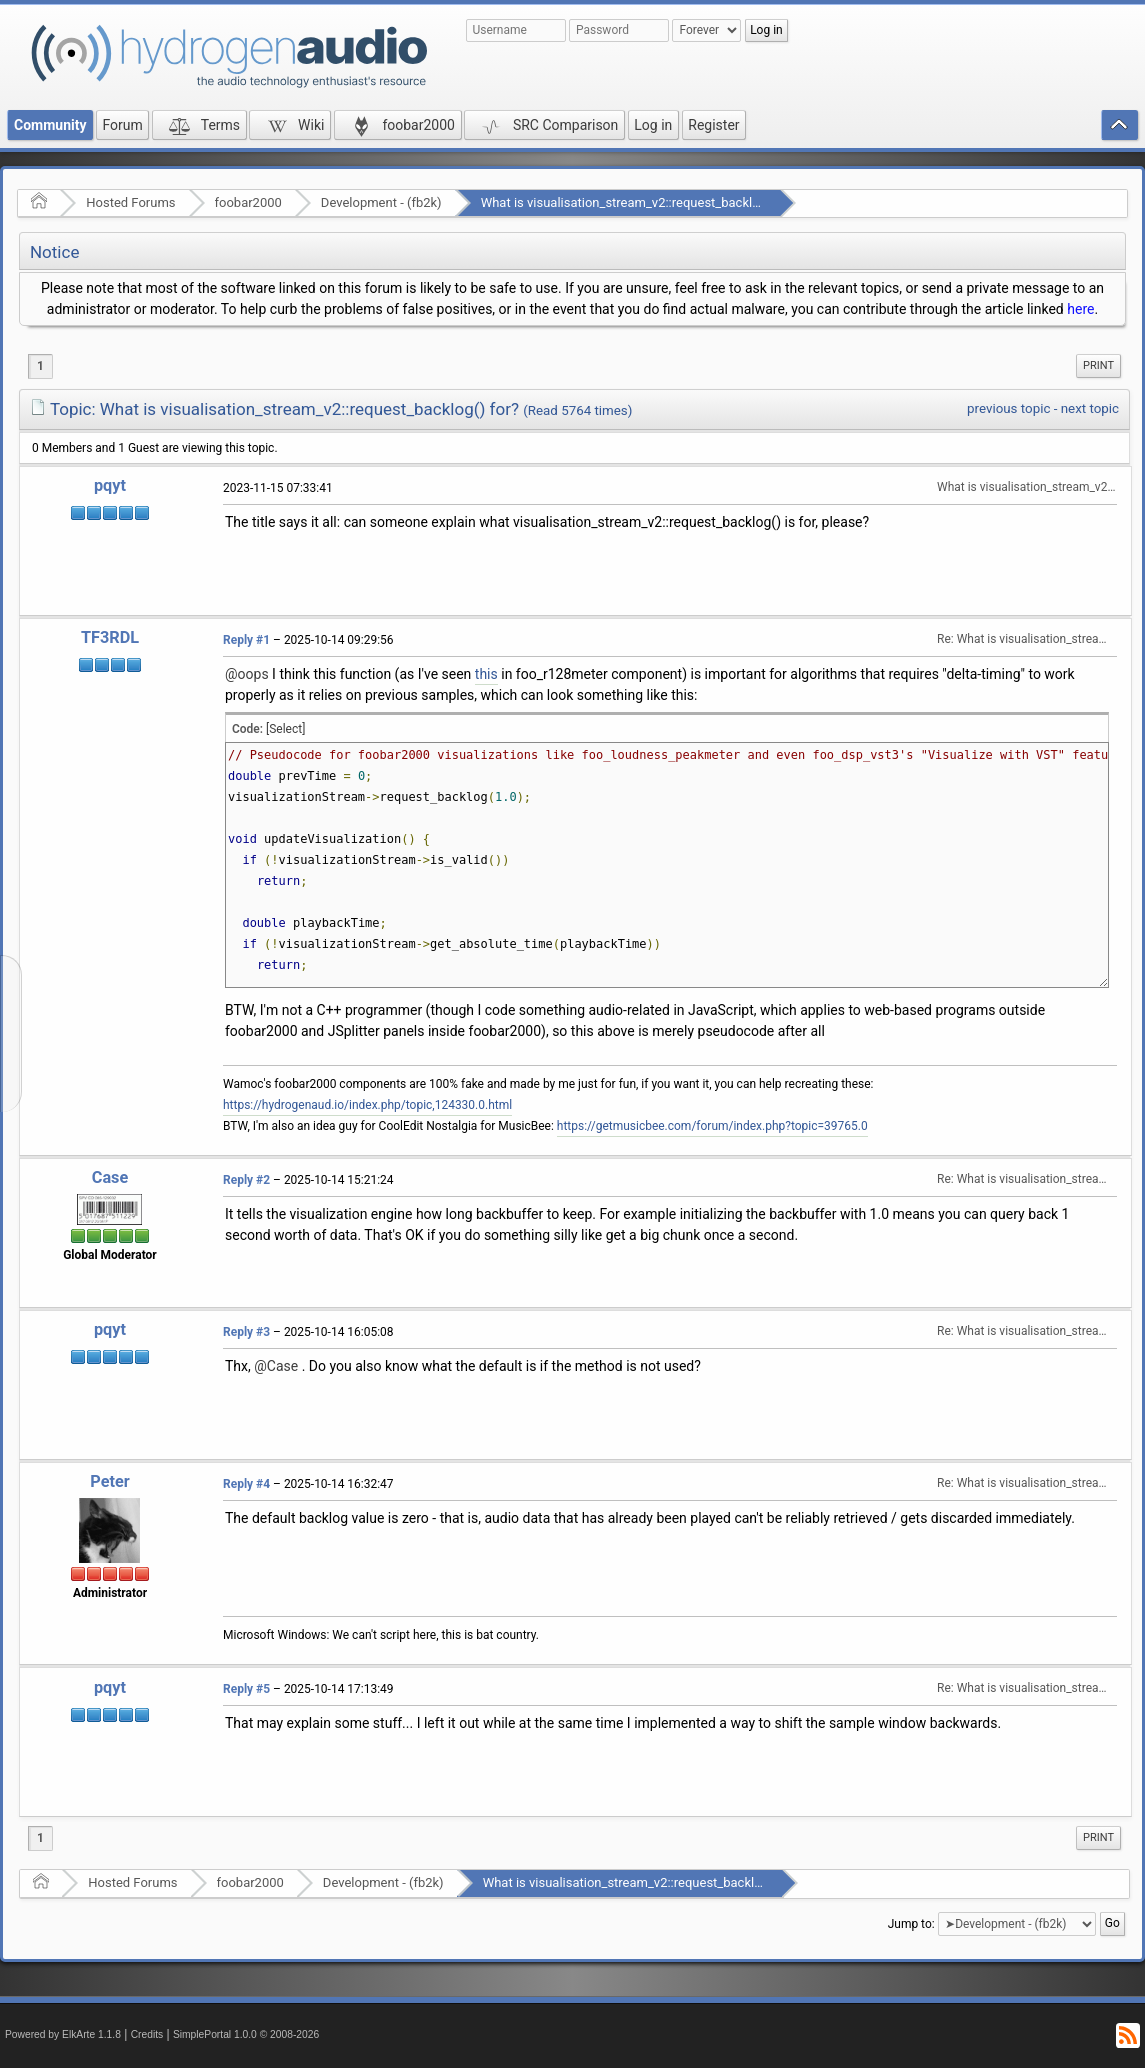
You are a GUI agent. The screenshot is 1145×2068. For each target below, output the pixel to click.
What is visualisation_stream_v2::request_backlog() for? (641, 202)
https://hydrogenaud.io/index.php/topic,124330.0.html (367, 1105)
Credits (147, 2034)
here (1080, 309)
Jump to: (911, 1923)
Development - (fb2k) (381, 202)
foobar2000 (248, 202)
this (486, 674)
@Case (276, 1366)
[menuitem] (1098, 366)
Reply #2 (246, 1180)
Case (110, 1177)
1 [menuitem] (40, 366)
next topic (1090, 408)
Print (1098, 365)
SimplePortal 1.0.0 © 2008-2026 (246, 2034)
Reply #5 (246, 1689)
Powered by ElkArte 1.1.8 (63, 2034)
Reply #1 (246, 640)
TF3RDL (110, 637)
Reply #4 (246, 1484)
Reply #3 (246, 1332)
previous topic (1008, 408)
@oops (247, 674)
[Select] (285, 729)
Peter (109, 1481)
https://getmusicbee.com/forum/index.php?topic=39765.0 (712, 1126)
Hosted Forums (130, 202)
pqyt (110, 485)
